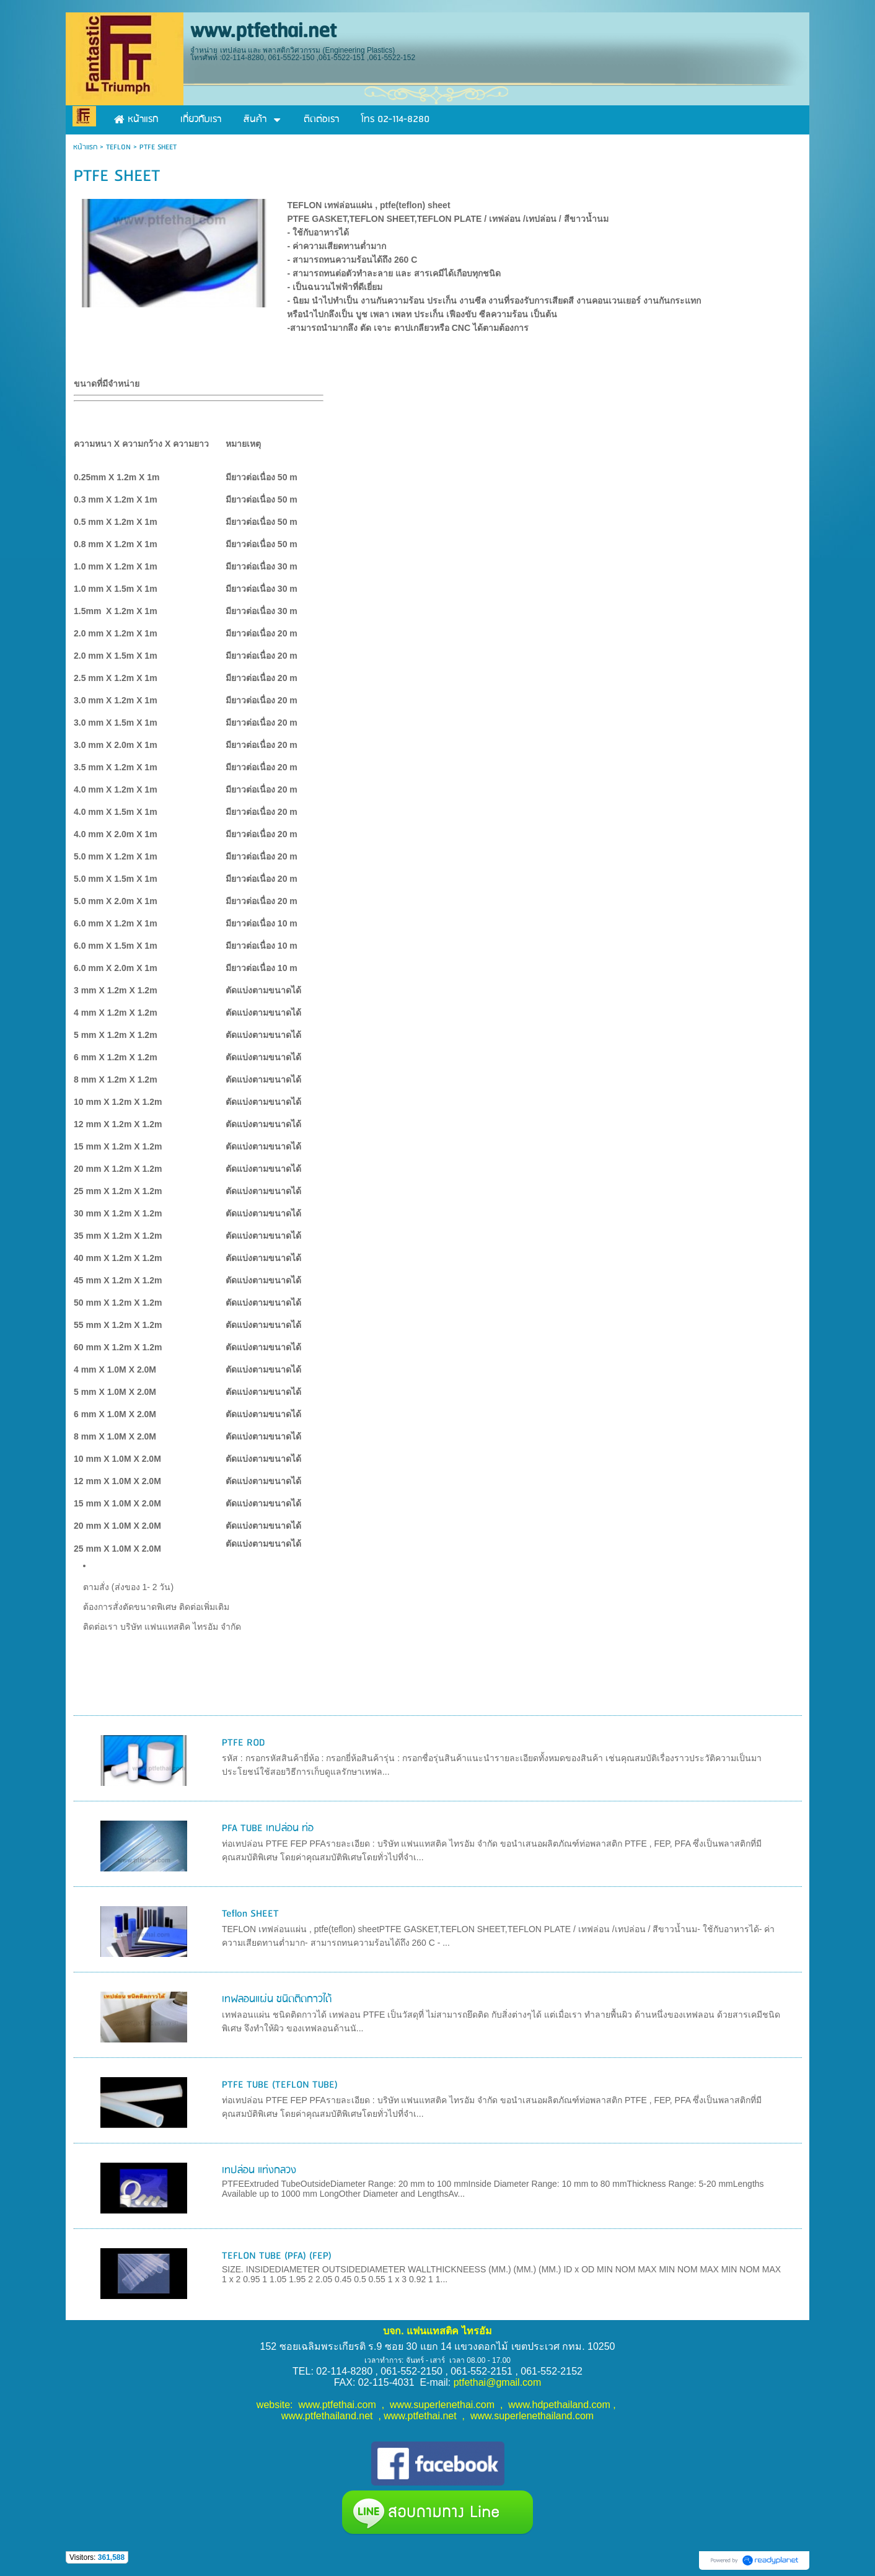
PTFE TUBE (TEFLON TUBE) (280, 2085)
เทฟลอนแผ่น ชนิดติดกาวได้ (277, 1999)
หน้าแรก (85, 147)
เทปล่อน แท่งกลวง (259, 2170)
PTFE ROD (243, 1742)
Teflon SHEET (250, 1914)
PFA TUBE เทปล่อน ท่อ (268, 1828)
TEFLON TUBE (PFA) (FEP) (277, 2256)
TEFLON (118, 147)
